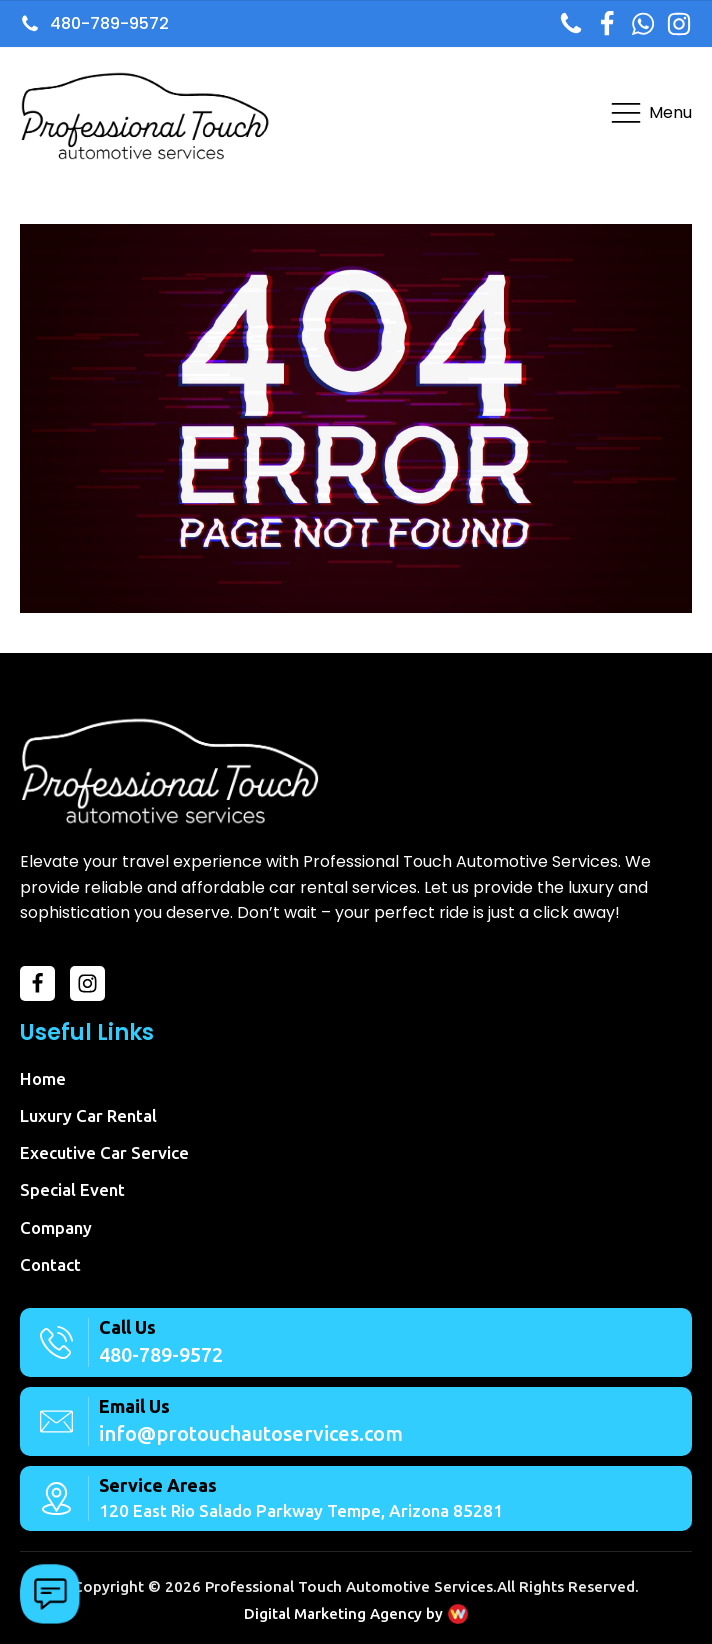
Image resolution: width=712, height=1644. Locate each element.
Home (43, 1078)
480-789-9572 (161, 1354)
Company (56, 1227)
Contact (50, 1264)
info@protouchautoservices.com (251, 1433)
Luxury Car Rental (88, 1115)
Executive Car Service (104, 1152)
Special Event (72, 1189)
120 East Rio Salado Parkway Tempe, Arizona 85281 (301, 1510)
